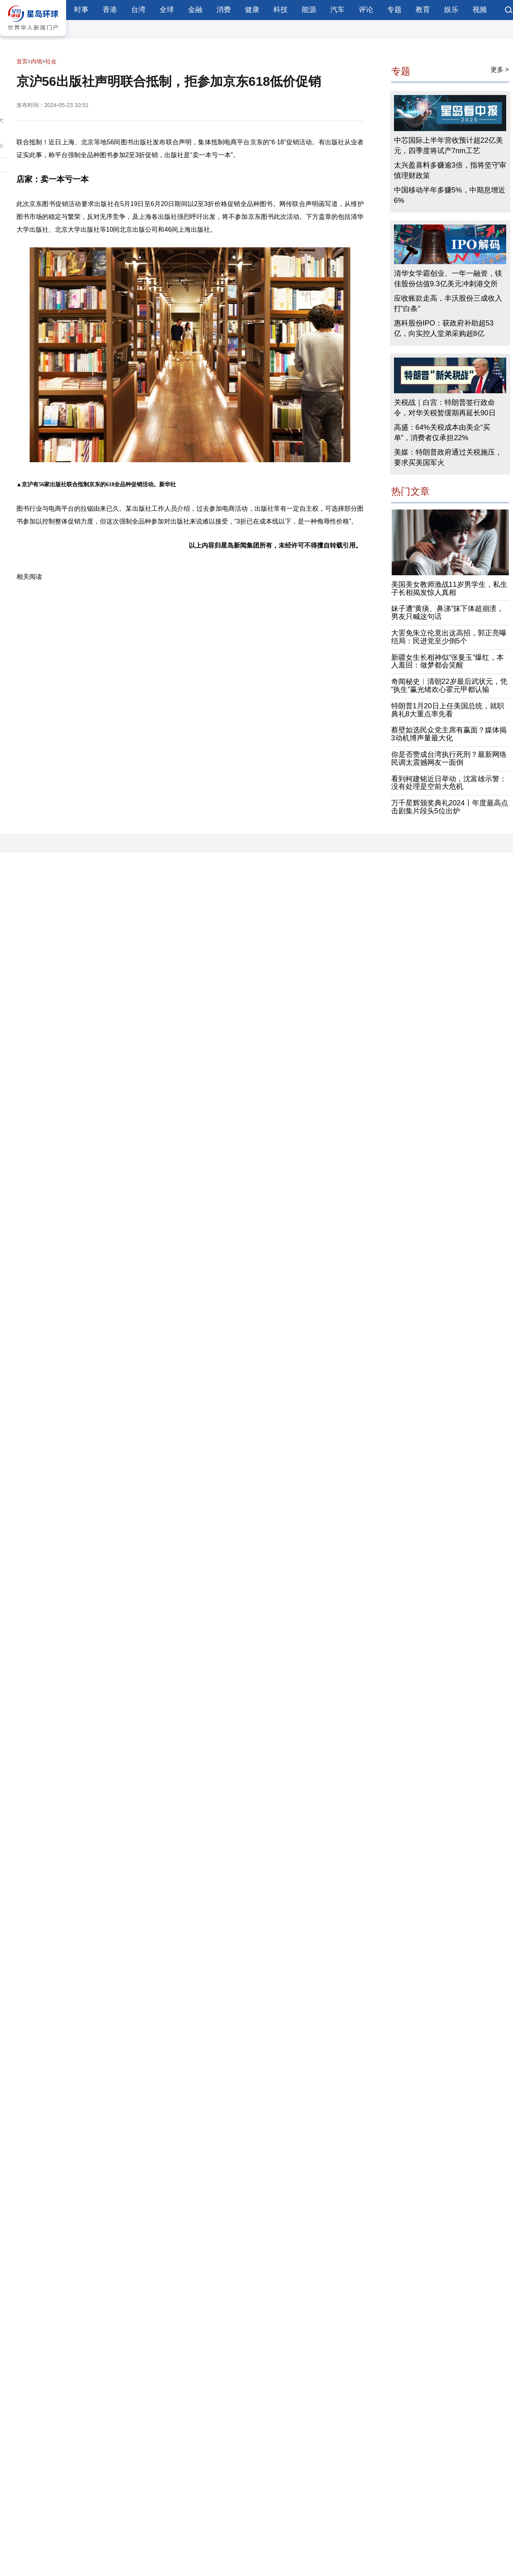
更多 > (500, 69)
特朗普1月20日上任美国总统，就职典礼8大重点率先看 (447, 710)
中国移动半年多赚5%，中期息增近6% (449, 195)
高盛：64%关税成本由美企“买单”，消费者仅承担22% (442, 432)
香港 (110, 10)
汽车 (337, 10)
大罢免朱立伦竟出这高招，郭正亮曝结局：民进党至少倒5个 (449, 637)
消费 (223, 10)
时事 (81, 10)
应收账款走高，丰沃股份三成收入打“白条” (448, 303)
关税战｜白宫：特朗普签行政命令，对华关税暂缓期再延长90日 (445, 407)
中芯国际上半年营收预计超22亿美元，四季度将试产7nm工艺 (448, 145)
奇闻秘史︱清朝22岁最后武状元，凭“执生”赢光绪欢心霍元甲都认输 (449, 685)
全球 (167, 10)
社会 (51, 61)
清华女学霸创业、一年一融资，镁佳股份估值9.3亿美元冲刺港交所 (448, 278)
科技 (280, 10)
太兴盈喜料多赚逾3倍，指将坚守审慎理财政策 (450, 170)
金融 (195, 10)
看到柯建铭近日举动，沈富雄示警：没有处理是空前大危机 (449, 783)
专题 (394, 10)
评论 (366, 10)
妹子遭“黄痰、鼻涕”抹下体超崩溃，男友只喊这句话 (447, 613)
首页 (22, 61)
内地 (36, 61)
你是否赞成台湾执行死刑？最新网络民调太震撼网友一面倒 (449, 758)
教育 (423, 10)
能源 (309, 10)
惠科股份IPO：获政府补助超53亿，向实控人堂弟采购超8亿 (444, 328)
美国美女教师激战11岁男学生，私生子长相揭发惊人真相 (449, 588)
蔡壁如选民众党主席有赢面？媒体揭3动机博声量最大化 (449, 734)
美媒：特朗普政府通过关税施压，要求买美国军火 (448, 457)
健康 (252, 10)
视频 (480, 10)
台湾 (138, 10)
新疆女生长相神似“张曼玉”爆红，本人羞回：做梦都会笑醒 (447, 661)
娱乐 (451, 10)
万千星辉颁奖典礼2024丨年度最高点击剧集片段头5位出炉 (449, 807)
